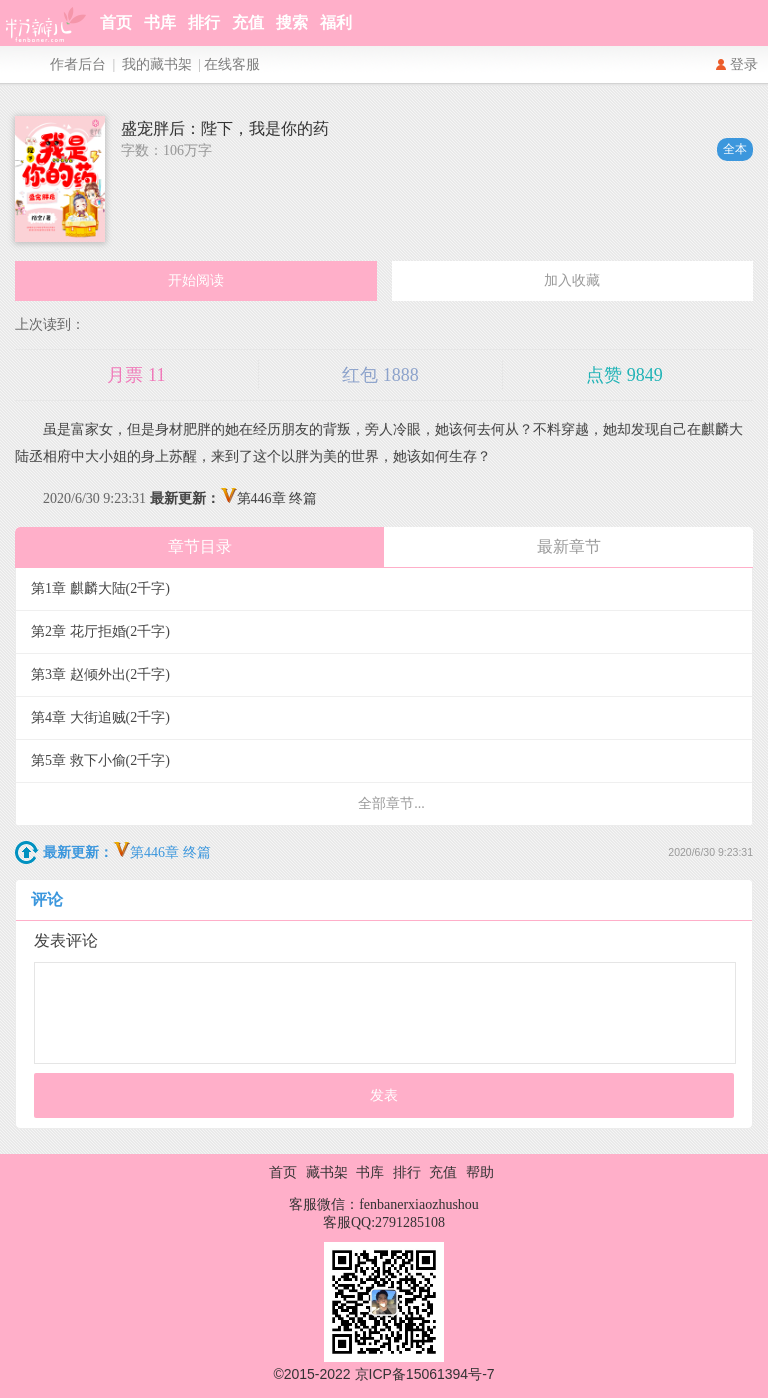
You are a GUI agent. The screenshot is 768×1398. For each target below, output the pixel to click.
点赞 (624, 375)
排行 (204, 22)
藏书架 (327, 1172)
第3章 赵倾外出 (100, 674)
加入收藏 (572, 280)
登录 (744, 64)
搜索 (292, 22)
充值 (248, 22)
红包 (380, 375)
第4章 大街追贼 (100, 717)
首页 (116, 22)
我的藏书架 (157, 64)
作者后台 (78, 64)
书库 (160, 22)
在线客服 (232, 64)
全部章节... (391, 803)
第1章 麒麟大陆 (100, 588)
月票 (136, 375)
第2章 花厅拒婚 (100, 631)
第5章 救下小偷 (100, 760)
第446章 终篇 (234, 498)
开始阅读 (196, 280)
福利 (336, 22)
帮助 (480, 1172)
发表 (384, 1095)
